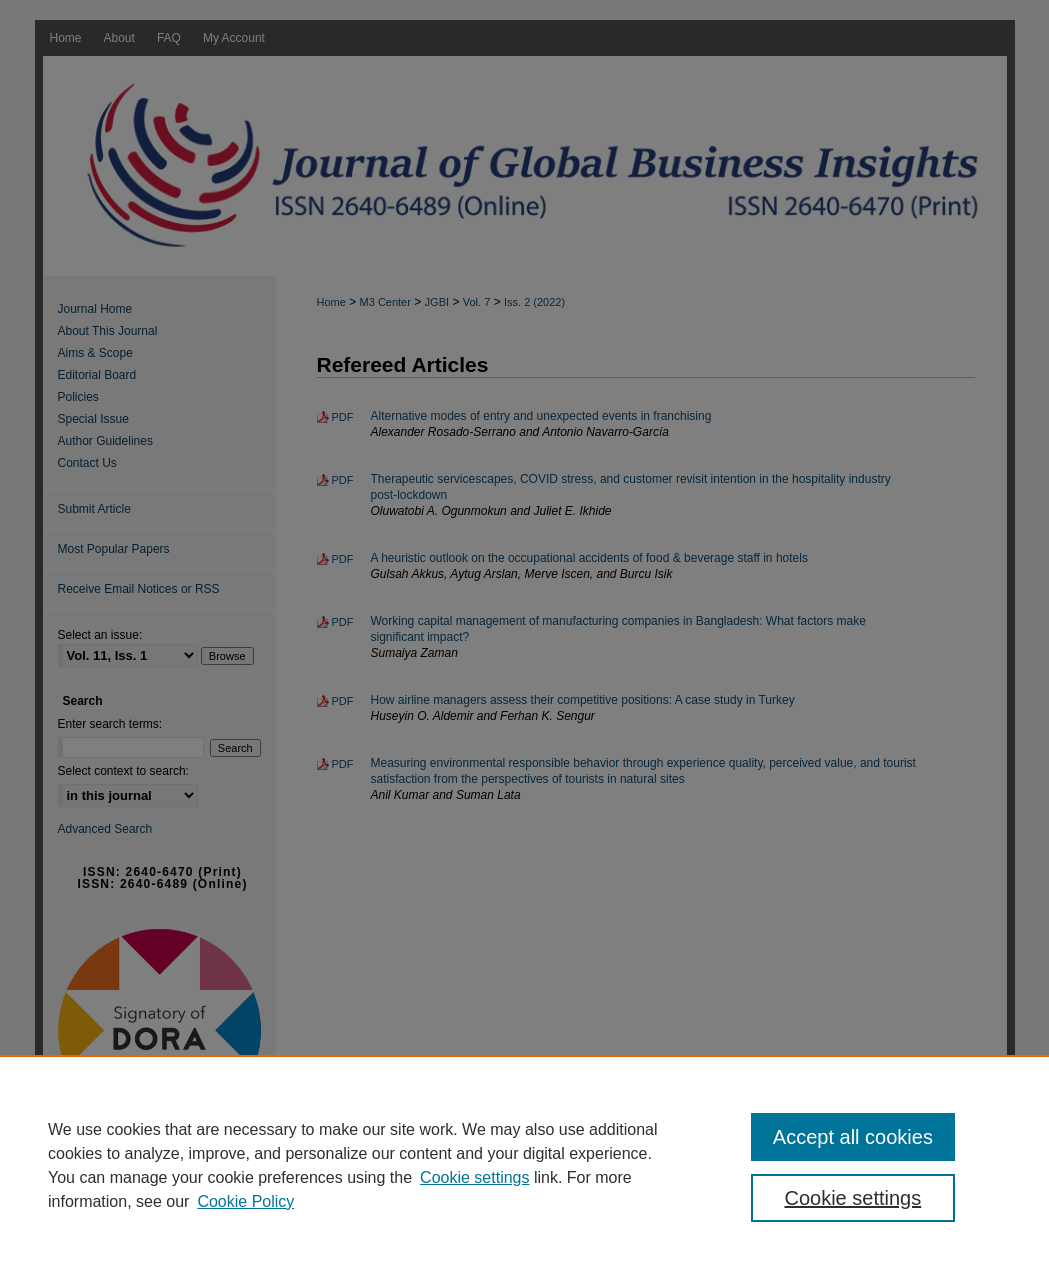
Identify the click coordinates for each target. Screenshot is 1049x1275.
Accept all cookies (853, 1137)
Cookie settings (474, 1177)
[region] (524, 1165)
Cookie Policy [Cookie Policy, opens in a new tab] (245, 1201)
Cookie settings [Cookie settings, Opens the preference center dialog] (852, 1198)
